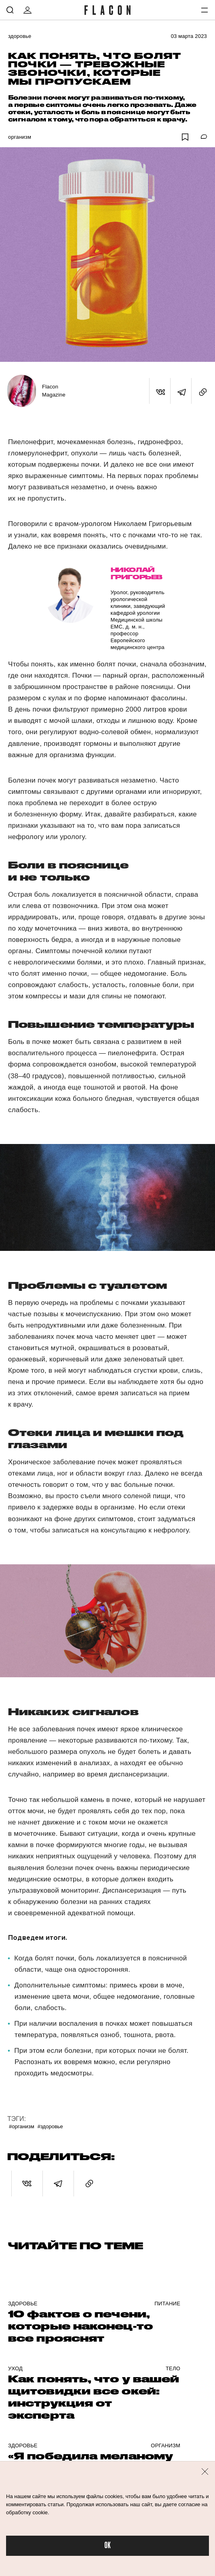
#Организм (21, 2126)
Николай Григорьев (136, 573)
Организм (19, 137)
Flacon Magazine (53, 391)
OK (107, 2545)
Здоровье (19, 36)
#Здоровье (50, 2126)
